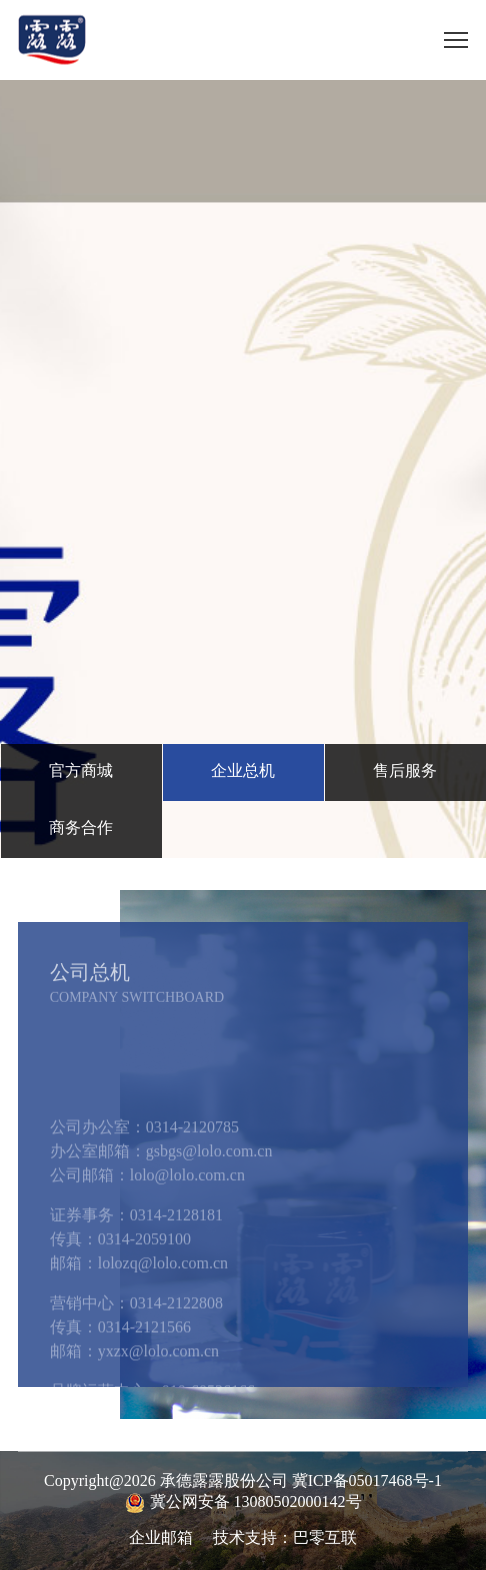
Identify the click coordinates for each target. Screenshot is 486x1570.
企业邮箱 (161, 1538)
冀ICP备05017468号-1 (367, 1481)
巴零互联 (325, 1538)
